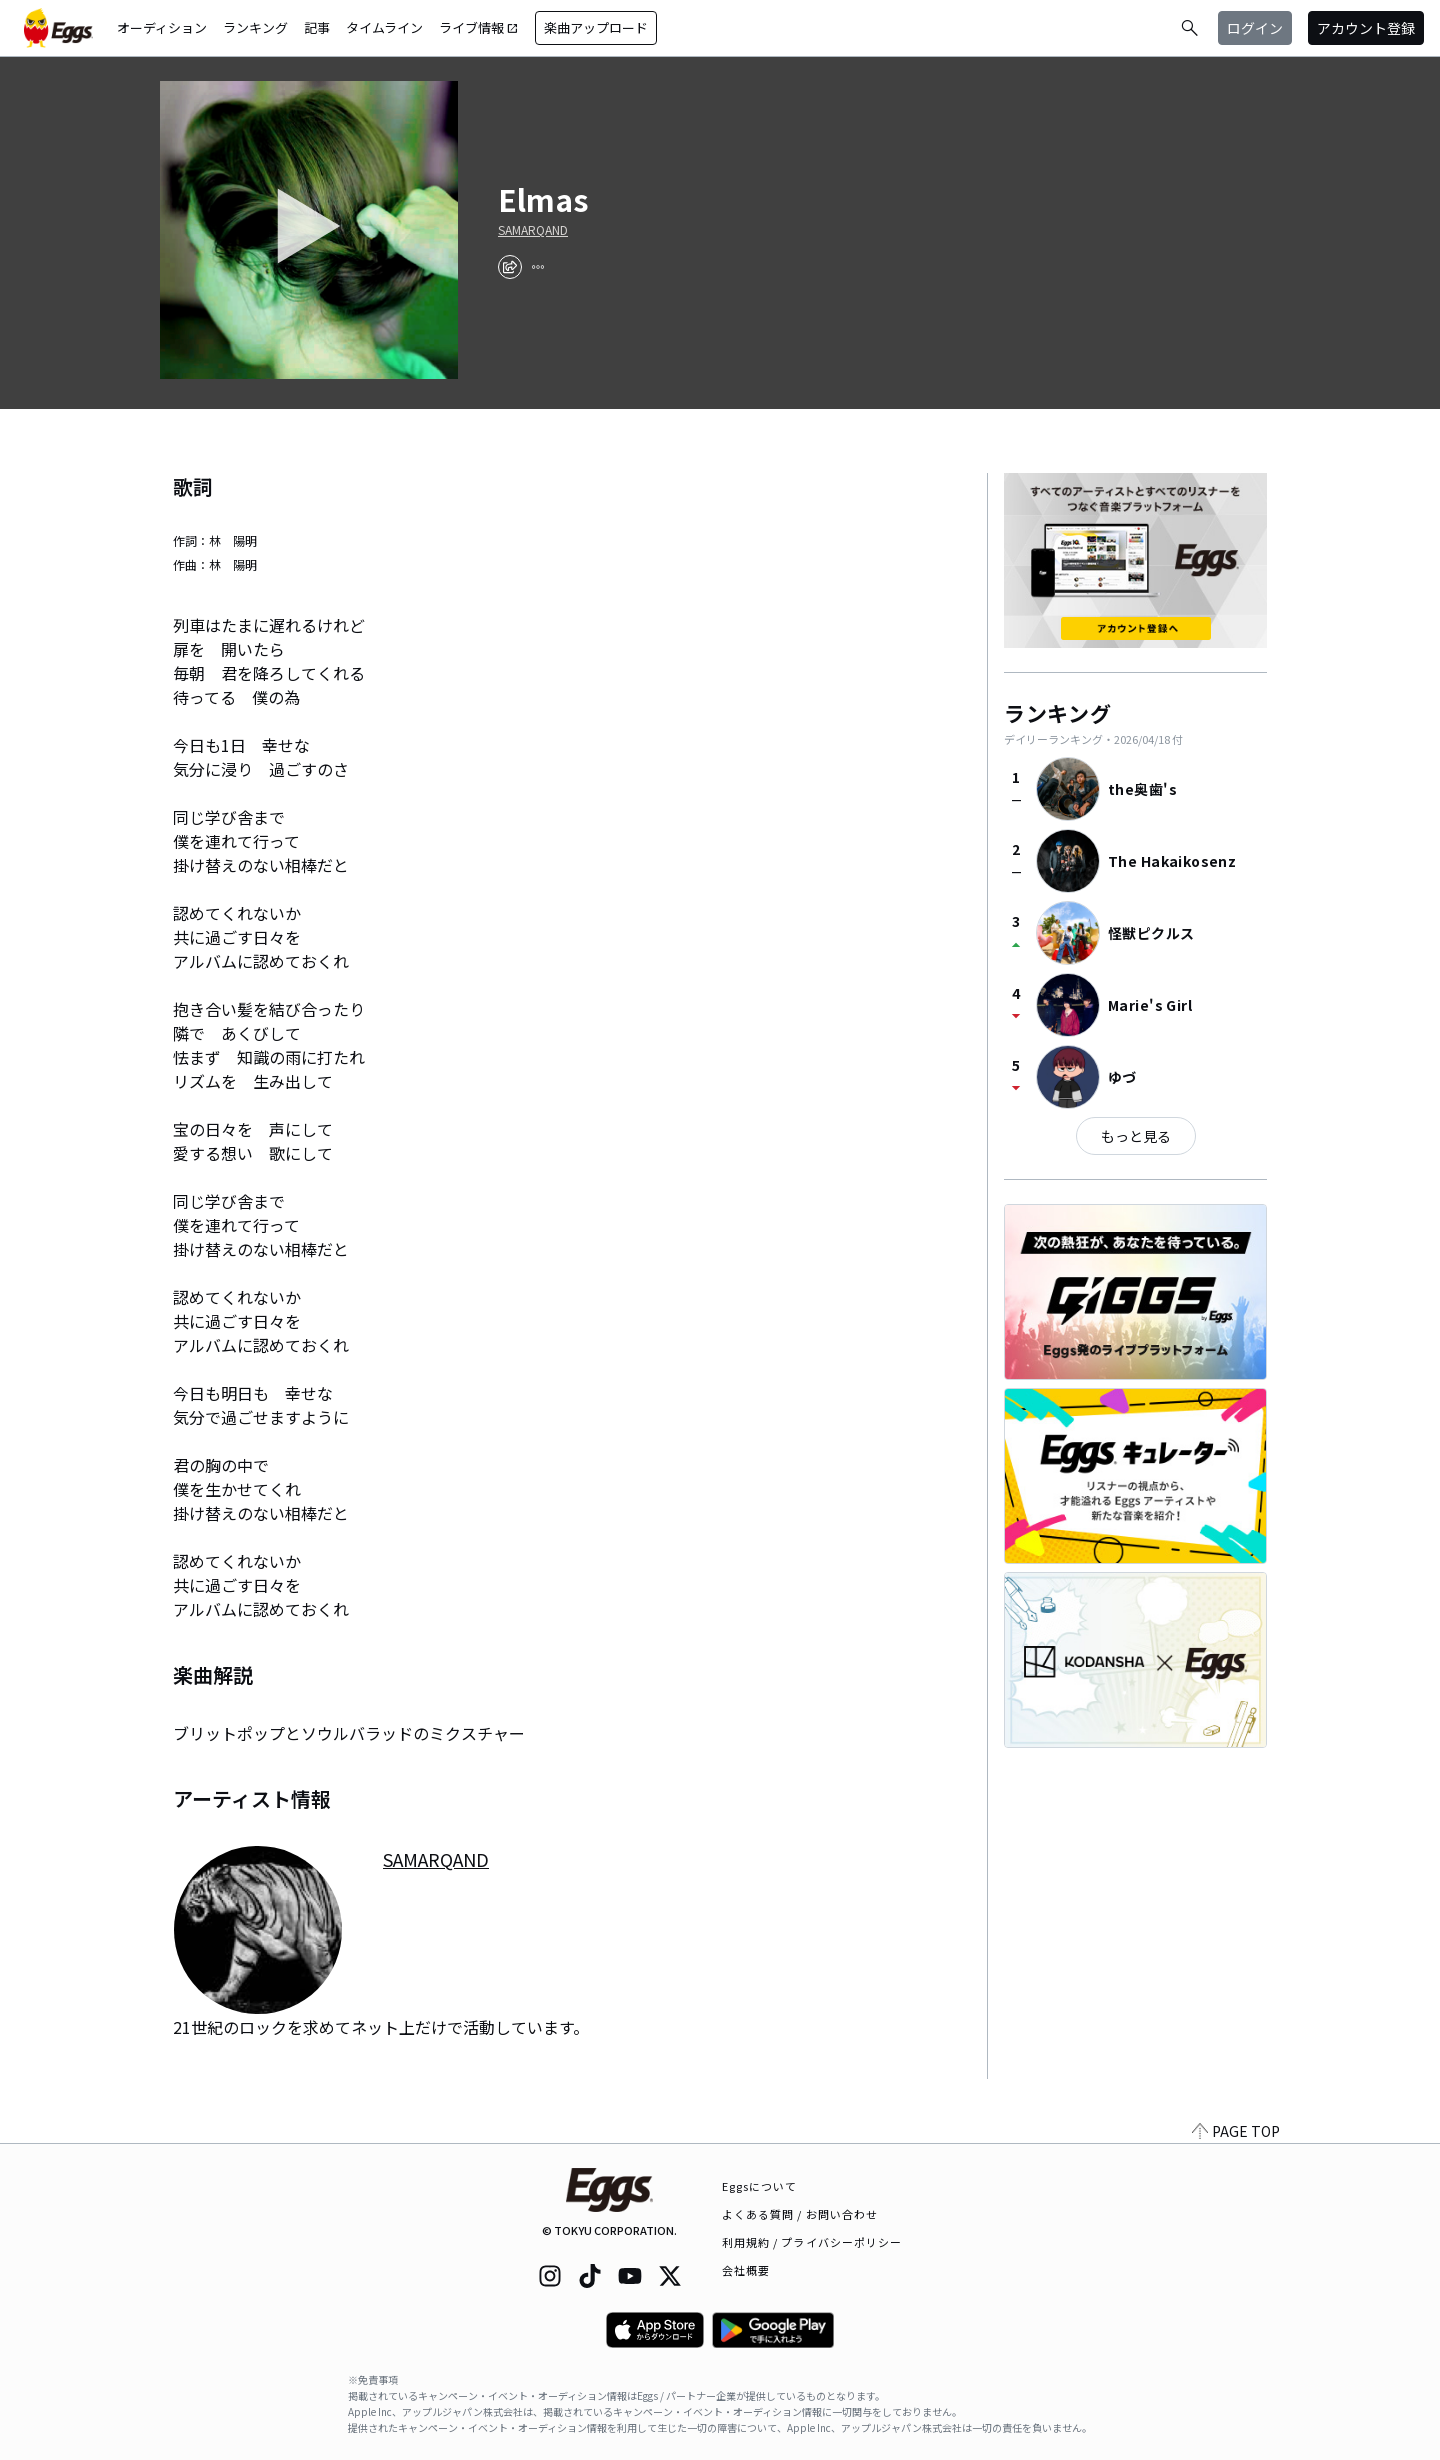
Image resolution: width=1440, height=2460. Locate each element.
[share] (510, 267)
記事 (317, 27)
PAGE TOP (1236, 2131)
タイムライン (384, 27)
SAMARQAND (533, 230)
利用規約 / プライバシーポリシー (812, 2242)
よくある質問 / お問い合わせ (800, 2214)
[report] (538, 267)
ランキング (255, 27)
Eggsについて (760, 2186)
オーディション (162, 27)
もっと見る (1136, 1136)
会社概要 (746, 2270)
